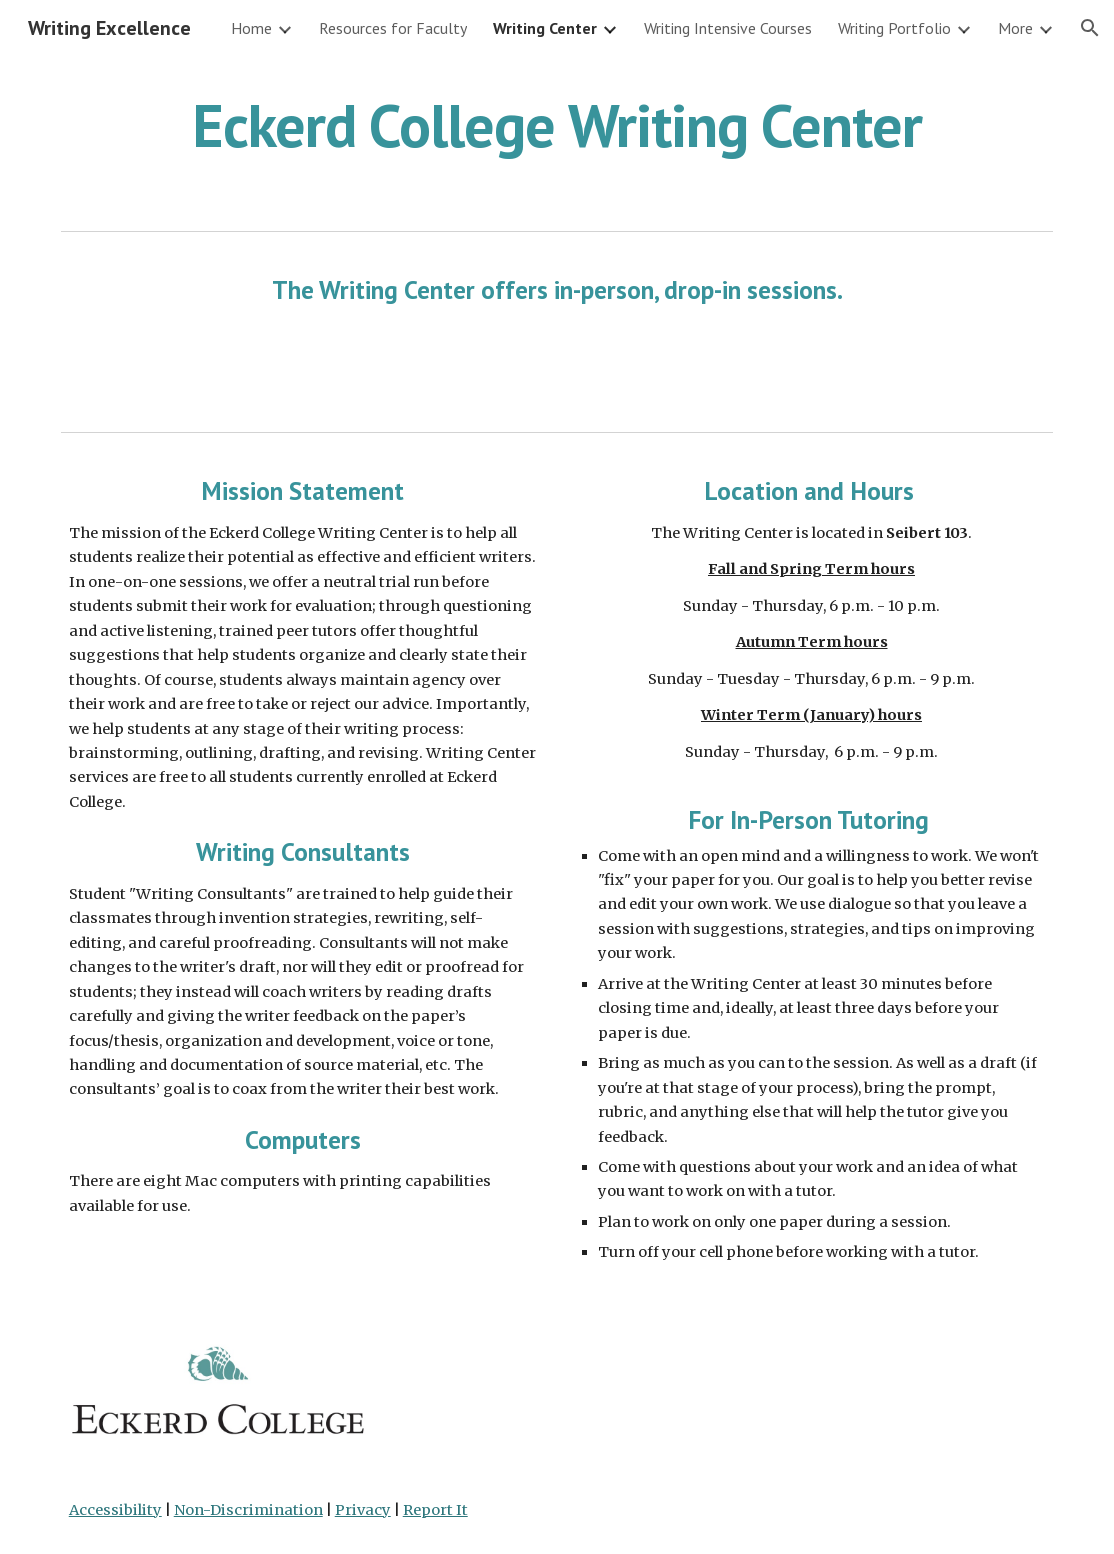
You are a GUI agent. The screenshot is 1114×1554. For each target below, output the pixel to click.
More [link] (1015, 28)
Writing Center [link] (545, 28)
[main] (557, 125)
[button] (1090, 28)
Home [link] (251, 28)
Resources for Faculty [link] (393, 28)
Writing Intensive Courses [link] (728, 28)
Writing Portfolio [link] (894, 28)
